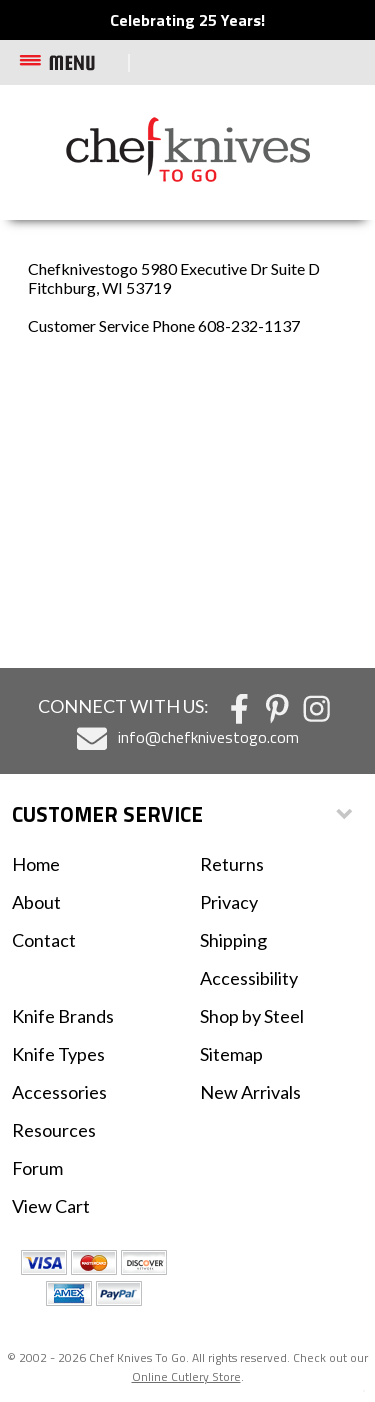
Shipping (233, 940)
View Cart (51, 1206)
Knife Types (58, 1054)
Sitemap (231, 1054)
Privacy (229, 902)
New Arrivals (250, 1092)
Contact (44, 940)
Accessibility (249, 978)
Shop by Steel (252, 1016)
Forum (37, 1168)
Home (36, 864)
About (36, 902)
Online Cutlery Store (186, 1376)
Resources (54, 1130)
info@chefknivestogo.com (208, 737)
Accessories (59, 1092)
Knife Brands (63, 1016)
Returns (232, 864)
